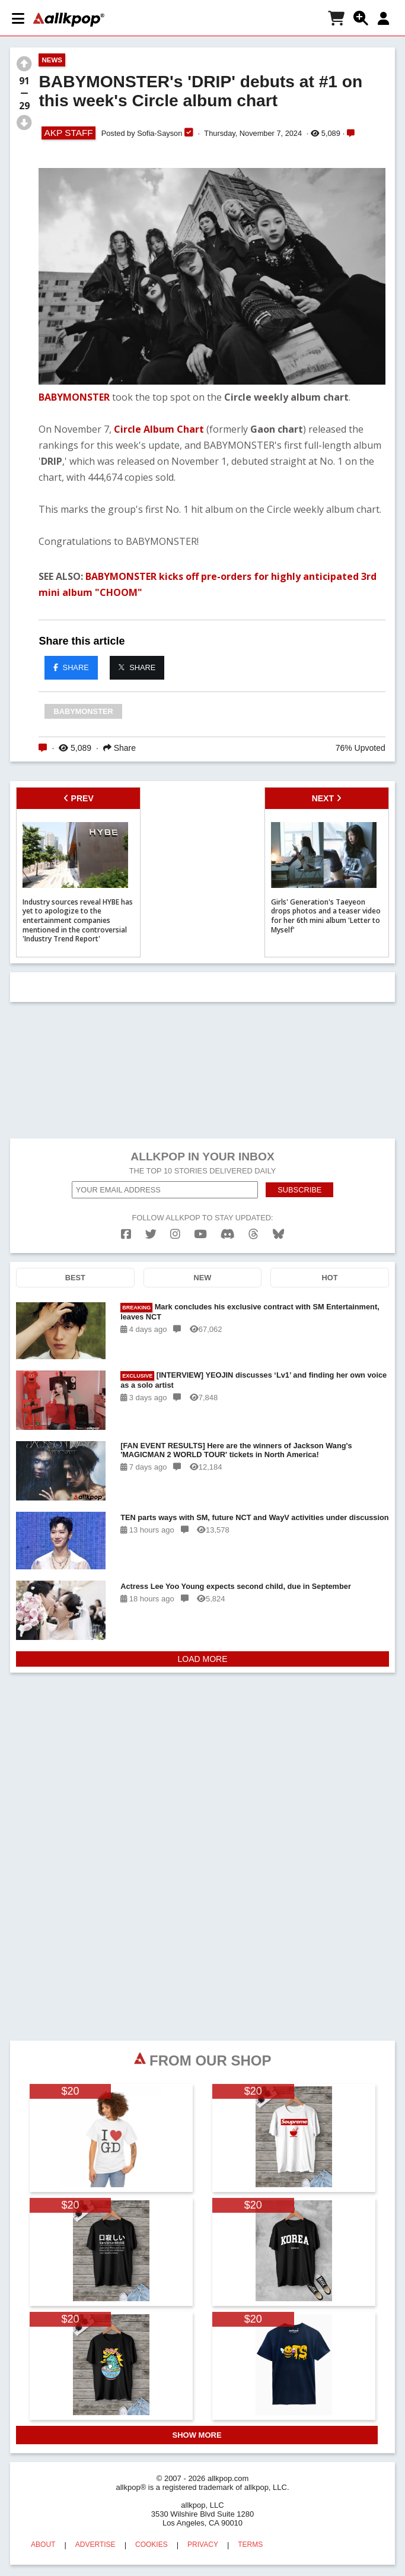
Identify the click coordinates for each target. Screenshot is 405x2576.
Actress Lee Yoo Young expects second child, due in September (235, 1586)
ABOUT (43, 2544)
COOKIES (151, 2544)
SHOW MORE (197, 2435)
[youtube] (200, 1234)
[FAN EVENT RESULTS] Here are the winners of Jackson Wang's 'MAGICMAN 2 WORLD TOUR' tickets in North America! (236, 1450)
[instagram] (175, 1234)
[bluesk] (278, 1234)
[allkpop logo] (68, 19)
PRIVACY (202, 2544)
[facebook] (126, 1234)
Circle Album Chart (159, 429)
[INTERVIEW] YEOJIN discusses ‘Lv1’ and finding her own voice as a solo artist (253, 1380)
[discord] (228, 1234)
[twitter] (151, 1234)
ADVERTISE (95, 2544)
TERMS (250, 2544)
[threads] (253, 1234)
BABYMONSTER (74, 397)
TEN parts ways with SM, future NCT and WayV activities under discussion (254, 1517)
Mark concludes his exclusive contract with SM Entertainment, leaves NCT (250, 1311)
